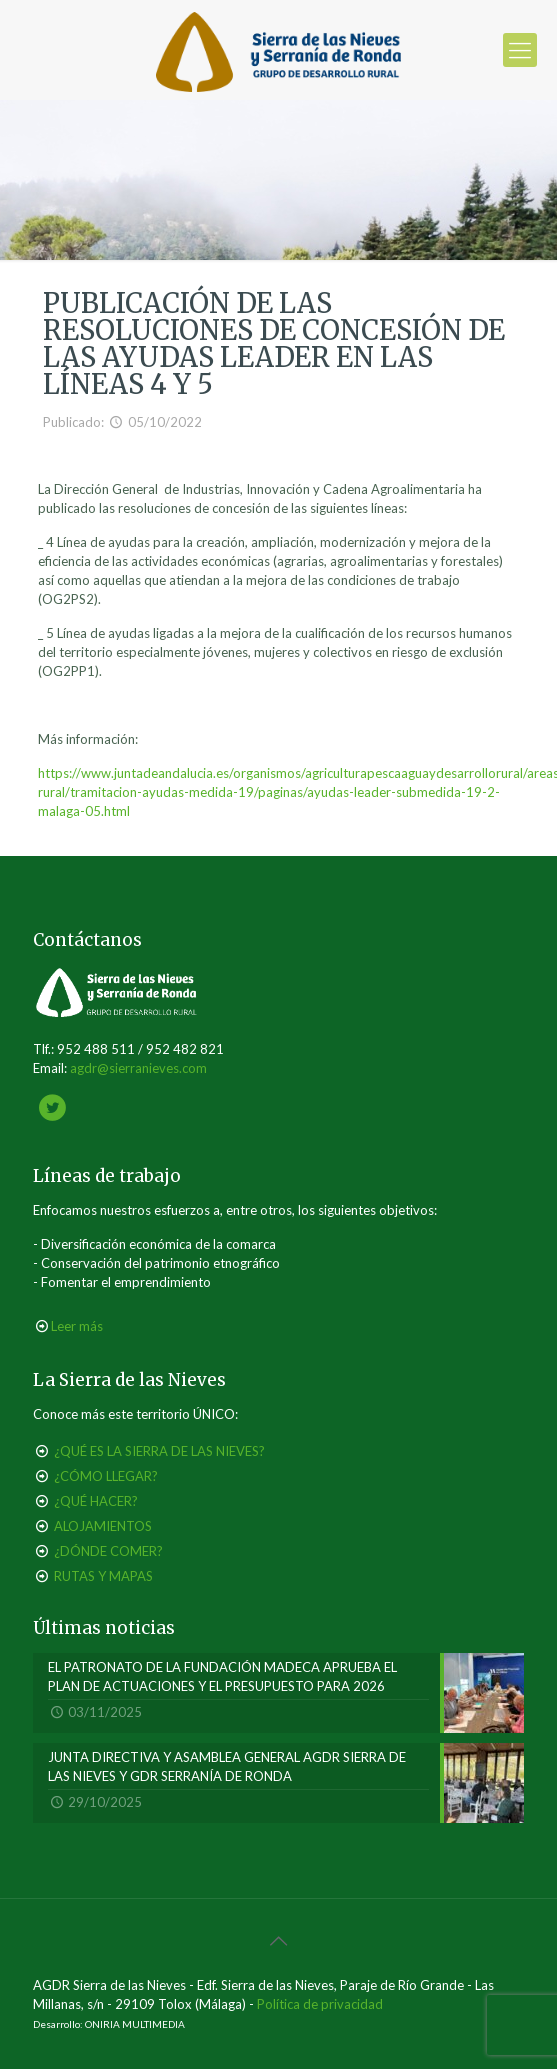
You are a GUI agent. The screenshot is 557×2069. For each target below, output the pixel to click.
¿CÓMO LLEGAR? (106, 1476)
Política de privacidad (320, 2004)
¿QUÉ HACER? (96, 1501)
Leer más (77, 1326)
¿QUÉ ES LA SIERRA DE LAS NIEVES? (159, 1451)
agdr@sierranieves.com (138, 1068)
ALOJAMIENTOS (103, 1526)
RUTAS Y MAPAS (103, 1576)
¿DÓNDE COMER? (108, 1551)
